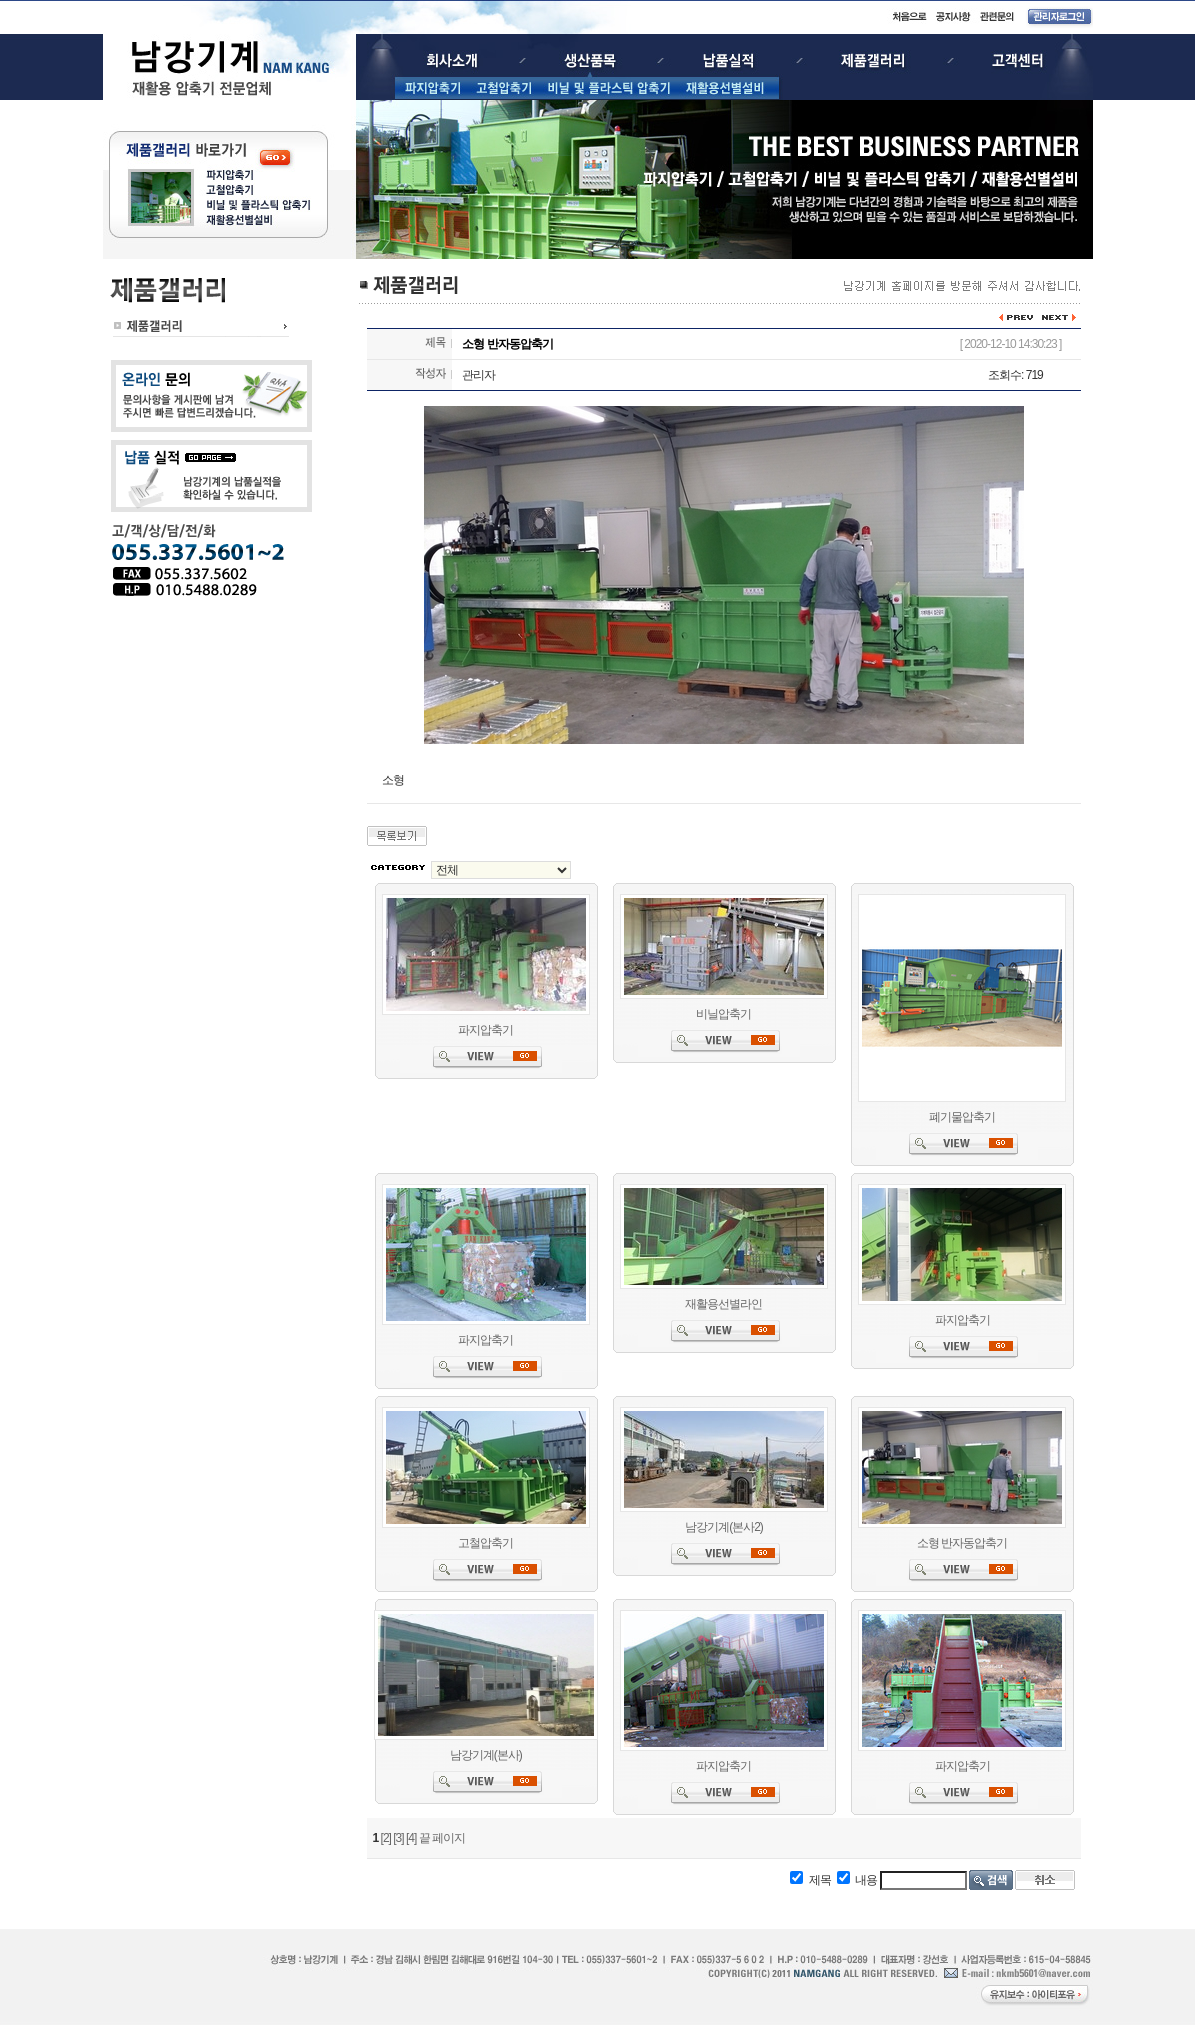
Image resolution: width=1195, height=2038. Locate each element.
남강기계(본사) (486, 1755)
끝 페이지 (442, 1838)
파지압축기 (485, 1030)
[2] (386, 1838)
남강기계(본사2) (724, 1527)
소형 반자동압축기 (962, 1543)
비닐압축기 (723, 1014)
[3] (398, 1838)
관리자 (478, 375)
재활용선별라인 (723, 1304)
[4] (411, 1838)
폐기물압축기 (962, 1117)
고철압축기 (485, 1543)
